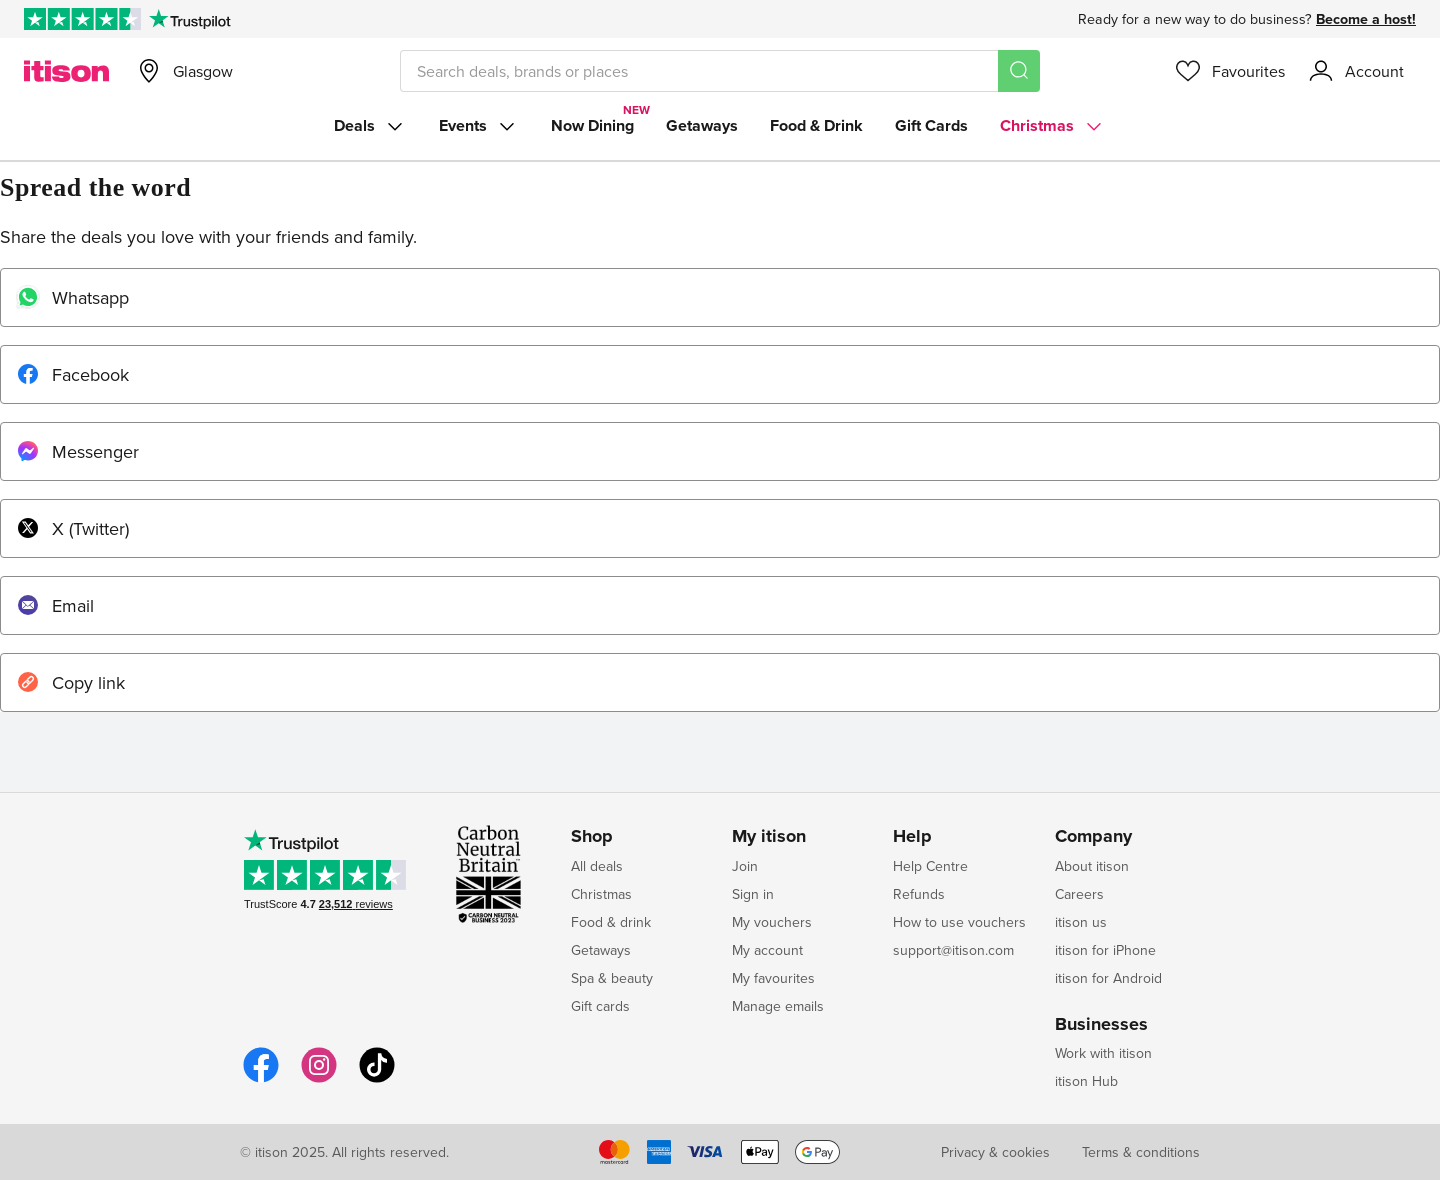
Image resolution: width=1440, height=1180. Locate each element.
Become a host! (1366, 19)
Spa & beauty (612, 978)
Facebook (72, 374)
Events (479, 126)
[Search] (1019, 71)
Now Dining (592, 125)
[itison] (66, 71)
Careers (1079, 894)
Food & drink (611, 922)
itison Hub (1086, 1081)
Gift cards (600, 1006)
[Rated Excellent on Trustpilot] (82, 19)
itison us (1081, 922)
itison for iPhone (1105, 950)
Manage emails (778, 1006)
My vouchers (772, 922)
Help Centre (930, 866)
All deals (597, 866)
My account (767, 950)
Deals (370, 126)
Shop (592, 837)
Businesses (1101, 1025)
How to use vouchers (959, 922)
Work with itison (1103, 1053)
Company (1093, 837)
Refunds (919, 894)
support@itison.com (953, 950)
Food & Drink (816, 125)
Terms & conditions (1141, 1152)
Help (912, 837)
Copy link (70, 682)
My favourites (773, 978)
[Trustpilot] (189, 19)
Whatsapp (72, 297)
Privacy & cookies (995, 1152)
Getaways (702, 125)
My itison (769, 837)
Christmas (1053, 126)
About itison (1092, 866)
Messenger (77, 451)
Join (745, 866)
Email (55, 605)
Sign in (753, 894)
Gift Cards (931, 125)
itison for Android (1108, 978)
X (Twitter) (72, 528)
